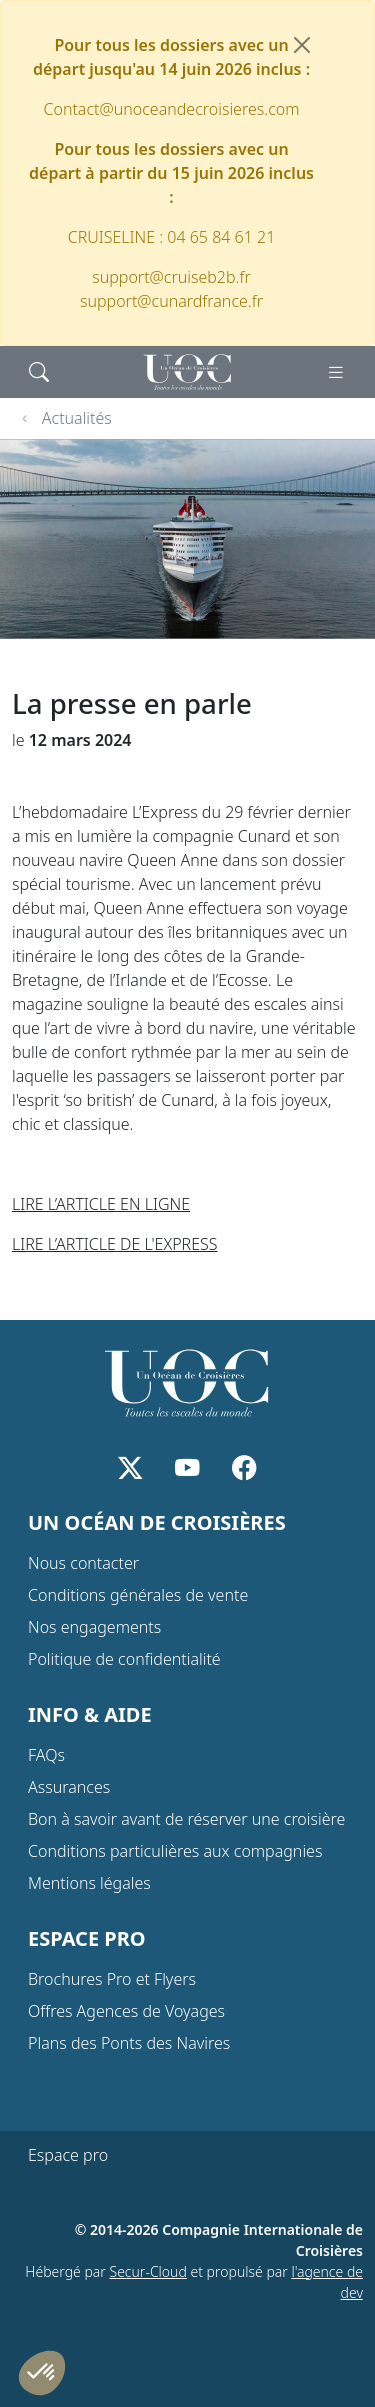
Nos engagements (94, 1627)
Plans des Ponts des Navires (129, 2043)
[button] (42, 2373)
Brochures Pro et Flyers (112, 1979)
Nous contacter (83, 1563)
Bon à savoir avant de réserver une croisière (186, 1819)
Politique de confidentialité (124, 1659)
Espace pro (68, 2155)
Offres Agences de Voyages (126, 2011)
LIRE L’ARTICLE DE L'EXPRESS (115, 1244)
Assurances (69, 1787)
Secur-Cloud (148, 2271)
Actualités (77, 418)
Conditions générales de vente (138, 1595)
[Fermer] (302, 45)
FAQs (46, 1755)
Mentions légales (89, 1883)
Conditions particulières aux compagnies (175, 1851)
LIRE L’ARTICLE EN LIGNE (101, 1204)
